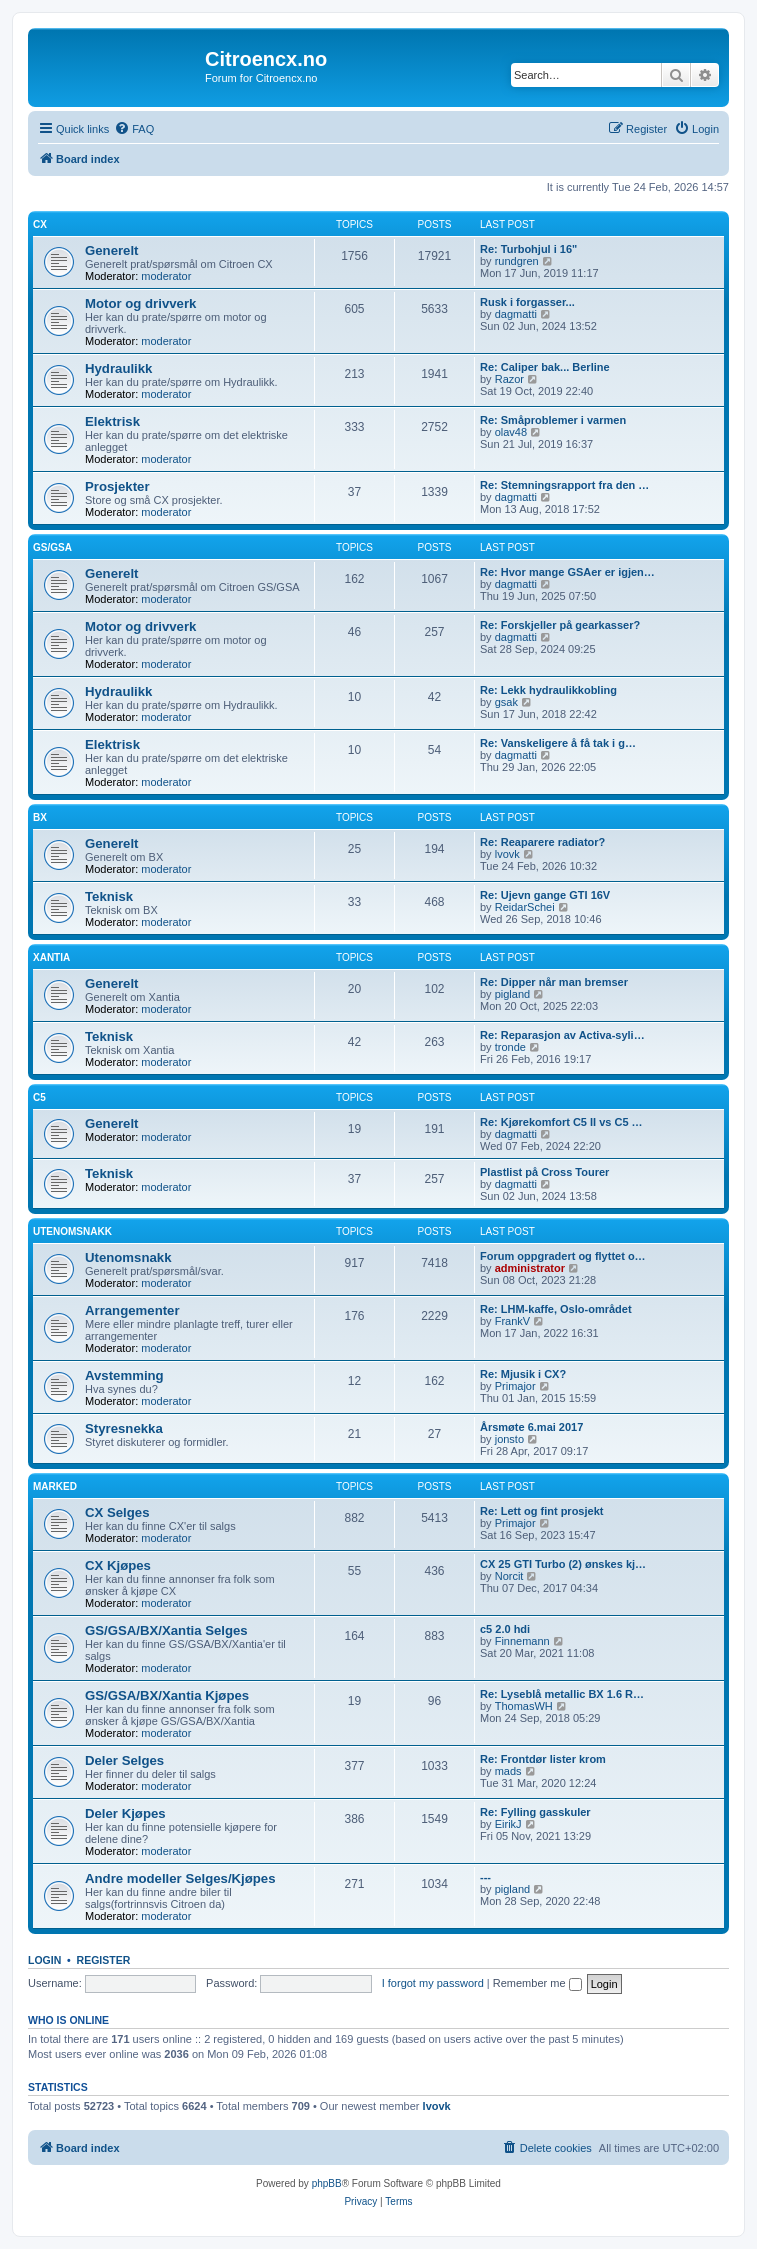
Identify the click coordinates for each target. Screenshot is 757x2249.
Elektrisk (112, 421)
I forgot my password (433, 1983)
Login (44, 1960)
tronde (510, 1047)
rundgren (517, 261)
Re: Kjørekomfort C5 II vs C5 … (561, 1122)
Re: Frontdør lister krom (543, 1759)
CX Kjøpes (118, 1565)
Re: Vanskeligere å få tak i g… (558, 743)
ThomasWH (524, 1706)
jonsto (509, 1439)
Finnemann (522, 1641)
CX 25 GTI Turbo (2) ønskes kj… (563, 1564)
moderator (166, 276)
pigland (512, 994)
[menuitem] (134, 129)
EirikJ (508, 1824)
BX (40, 817)
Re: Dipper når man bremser (554, 982)
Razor (509, 379)
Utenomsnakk (72, 1231)
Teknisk (109, 896)
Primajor (515, 1386)
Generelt (112, 250)
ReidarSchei (525, 907)
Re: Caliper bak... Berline (545, 367)
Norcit (509, 1576)
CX (40, 224)
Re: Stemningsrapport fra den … (564, 485)
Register (104, 1960)
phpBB (327, 2183)
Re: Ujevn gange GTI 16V (545, 895)
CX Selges (117, 1512)
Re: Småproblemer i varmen (553, 420)
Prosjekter (117, 486)
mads (508, 1771)
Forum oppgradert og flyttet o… (563, 1256)
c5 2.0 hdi (505, 1629)
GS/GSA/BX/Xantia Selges (166, 1630)
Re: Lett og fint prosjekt (541, 1511)
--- (485, 1877)
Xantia (51, 957)
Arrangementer (132, 1310)
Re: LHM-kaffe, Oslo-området (556, 1309)
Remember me (537, 1983)
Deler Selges (124, 1760)
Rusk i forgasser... (527, 302)
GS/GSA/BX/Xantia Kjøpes (167, 1695)
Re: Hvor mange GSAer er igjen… (567, 572)
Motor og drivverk (140, 303)
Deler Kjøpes (125, 1813)
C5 (39, 1097)
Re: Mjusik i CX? (523, 1374)
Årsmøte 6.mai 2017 (531, 1427)
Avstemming (124, 1375)
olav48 (511, 432)
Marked (55, 1486)
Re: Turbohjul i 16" (528, 249)
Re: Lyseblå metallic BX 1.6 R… (562, 1694)
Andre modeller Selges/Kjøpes (180, 1878)
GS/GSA (52, 547)
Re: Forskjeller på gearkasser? (560, 625)
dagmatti (516, 314)
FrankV (512, 1321)
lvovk (507, 854)
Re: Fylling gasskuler (535, 1812)
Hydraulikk (118, 368)
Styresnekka (124, 1428)
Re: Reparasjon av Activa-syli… (562, 1035)
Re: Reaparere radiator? (542, 842)
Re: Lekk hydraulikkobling (548, 690)
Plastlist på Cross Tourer (544, 1172)
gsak (506, 702)
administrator (530, 1268)
